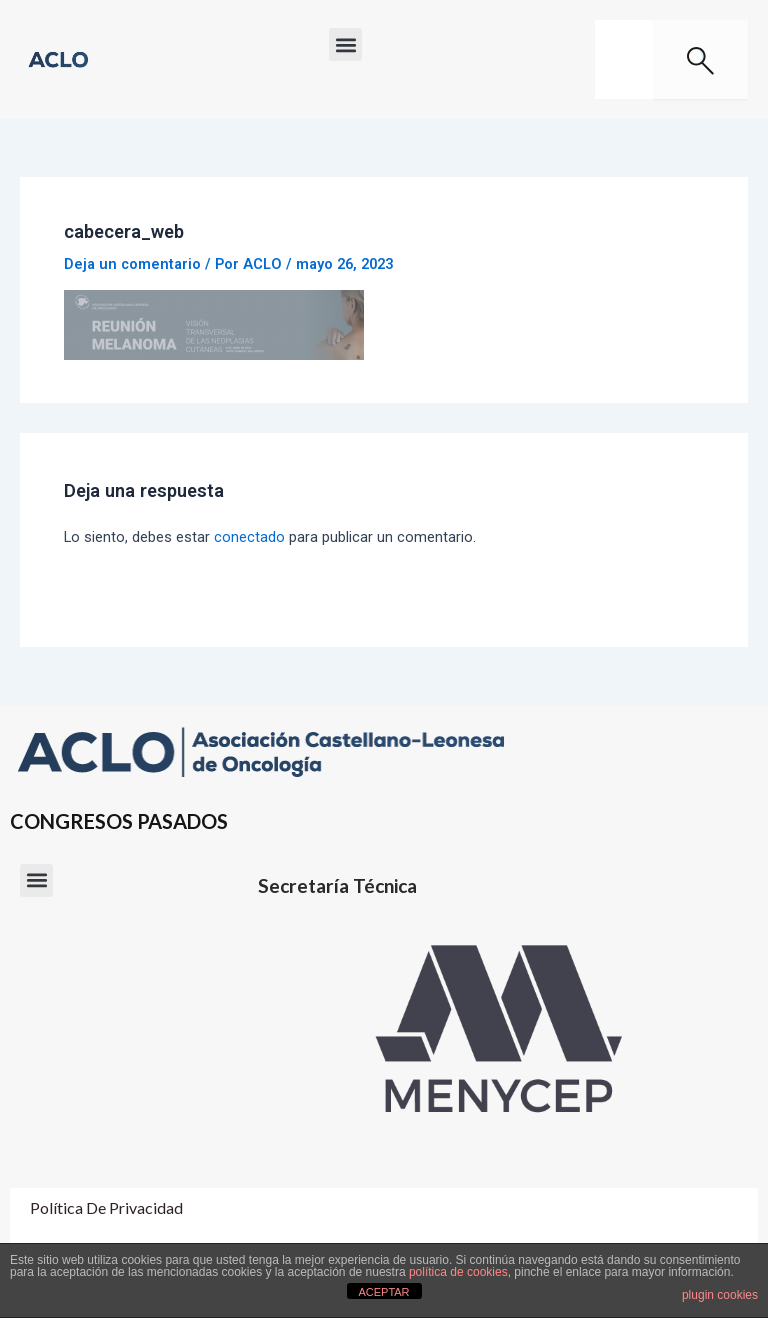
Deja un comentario (132, 264)
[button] (345, 44)
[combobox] (624, 59)
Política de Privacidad (106, 1207)
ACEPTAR (383, 1292)
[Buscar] (700, 59)
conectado (249, 537)
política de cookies (458, 1272)
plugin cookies (720, 1295)
